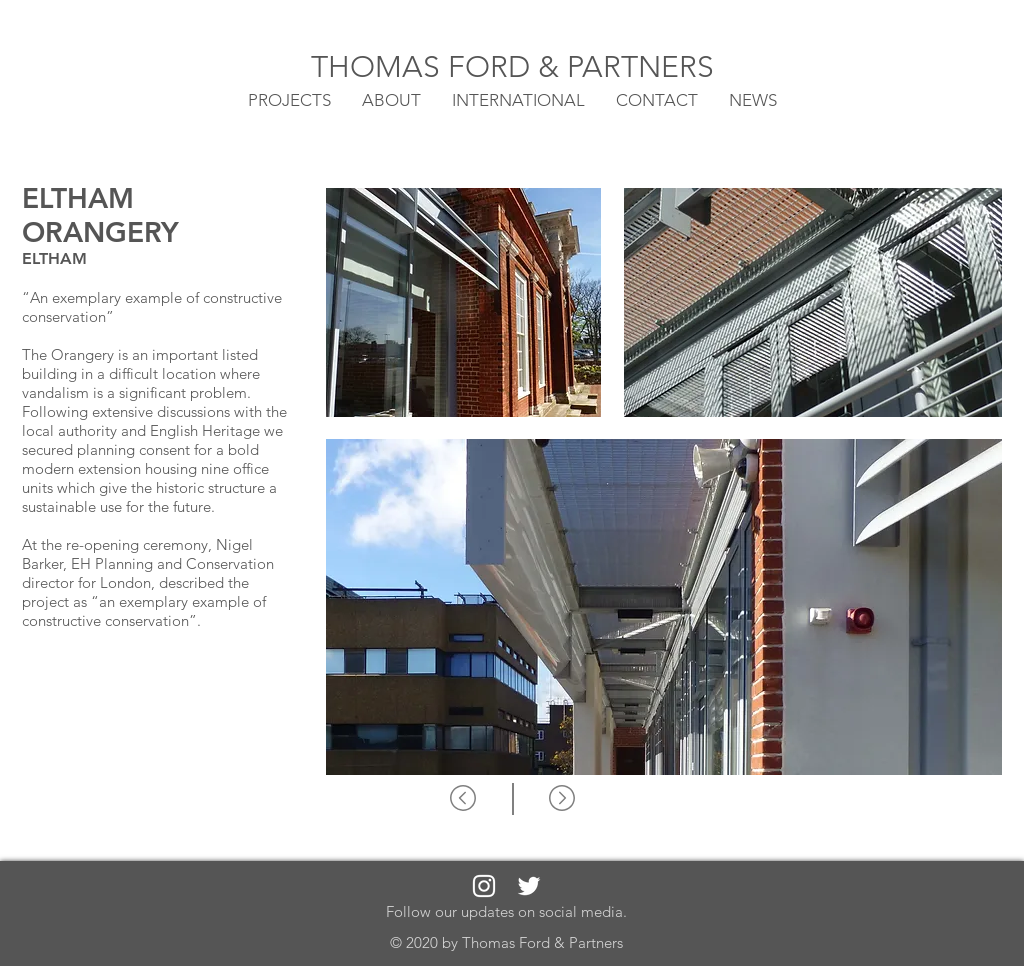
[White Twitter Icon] (529, 886)
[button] (518, 99)
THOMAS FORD (424, 67)
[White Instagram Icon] (484, 886)
